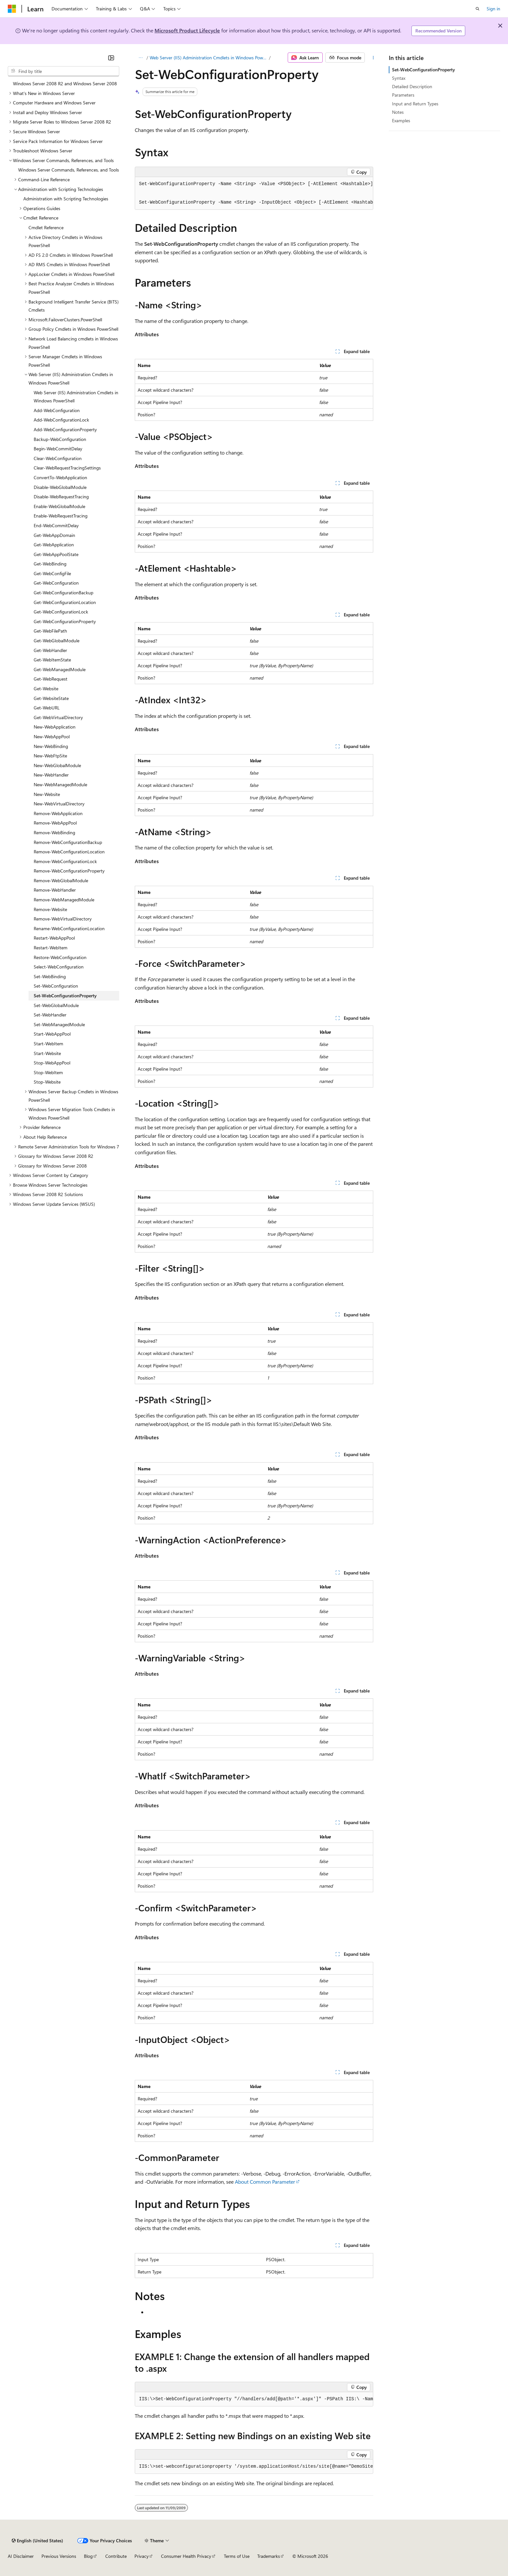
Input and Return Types (415, 104)
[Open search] (477, 9)
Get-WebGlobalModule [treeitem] (56, 640)
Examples (401, 120)
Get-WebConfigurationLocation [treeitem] (65, 602)
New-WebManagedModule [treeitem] (60, 784)
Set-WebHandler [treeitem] (50, 1015)
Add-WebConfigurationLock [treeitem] (61, 420)
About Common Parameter (265, 2181)
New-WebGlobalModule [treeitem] (57, 765)
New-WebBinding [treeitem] (51, 746)
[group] (254, 193)
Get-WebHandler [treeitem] (50, 650)
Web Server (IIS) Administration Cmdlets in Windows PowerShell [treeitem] (76, 396)
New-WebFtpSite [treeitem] (50, 756)
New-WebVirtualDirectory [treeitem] (59, 804)
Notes (398, 112)
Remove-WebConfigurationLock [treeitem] (65, 861)
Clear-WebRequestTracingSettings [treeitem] (67, 468)
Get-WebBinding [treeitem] (50, 564)
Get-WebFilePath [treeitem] (50, 631)
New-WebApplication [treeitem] (54, 727)
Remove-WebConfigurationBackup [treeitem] (68, 842)
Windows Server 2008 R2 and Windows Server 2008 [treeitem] (65, 83)
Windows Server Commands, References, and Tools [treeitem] (68, 170)
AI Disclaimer (21, 2556)
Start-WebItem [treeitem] (48, 1043)
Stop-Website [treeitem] (47, 1082)
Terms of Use (236, 2556)
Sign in (493, 9)
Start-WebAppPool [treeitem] (52, 1034)
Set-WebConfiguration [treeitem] (56, 986)
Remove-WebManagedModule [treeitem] (64, 899)
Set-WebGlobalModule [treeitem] (56, 1005)
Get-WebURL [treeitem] (47, 708)
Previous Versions (58, 2556)
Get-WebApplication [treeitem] (54, 544)
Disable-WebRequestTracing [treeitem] (61, 496)
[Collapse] (111, 58)
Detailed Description (412, 86)
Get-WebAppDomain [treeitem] (54, 535)
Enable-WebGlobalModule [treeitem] (59, 506)
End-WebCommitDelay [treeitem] (56, 525)
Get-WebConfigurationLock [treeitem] (61, 612)
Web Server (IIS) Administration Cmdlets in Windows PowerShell (209, 57)
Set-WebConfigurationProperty (423, 69)
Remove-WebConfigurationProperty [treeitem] (69, 871)
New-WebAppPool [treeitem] (52, 736)
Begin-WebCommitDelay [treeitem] (58, 448)
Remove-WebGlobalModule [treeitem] (61, 880)
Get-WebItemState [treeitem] (52, 660)
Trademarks (268, 2556)
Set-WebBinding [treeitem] (50, 976)
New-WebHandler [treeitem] (51, 775)
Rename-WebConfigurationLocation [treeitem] (69, 928)
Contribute (116, 2556)
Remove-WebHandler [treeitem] (55, 890)
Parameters (403, 95)
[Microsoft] (12, 9)
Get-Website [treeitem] (46, 688)
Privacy (141, 2556)
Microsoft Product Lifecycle (187, 30)
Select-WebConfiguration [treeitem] (59, 967)
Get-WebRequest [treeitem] (50, 679)
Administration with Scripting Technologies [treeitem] (65, 199)
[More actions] (373, 58)
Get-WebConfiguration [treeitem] (56, 583)
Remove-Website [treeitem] (50, 909)
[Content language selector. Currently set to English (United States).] (37, 2540)
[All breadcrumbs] (140, 58)
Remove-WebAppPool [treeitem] (55, 823)
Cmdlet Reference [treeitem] (46, 227)
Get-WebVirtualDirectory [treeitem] (58, 717)
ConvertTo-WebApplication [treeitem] (60, 477)
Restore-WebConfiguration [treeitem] (60, 957)
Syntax (398, 78)
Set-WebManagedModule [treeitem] (59, 1024)
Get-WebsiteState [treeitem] (51, 698)
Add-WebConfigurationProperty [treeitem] (65, 429)
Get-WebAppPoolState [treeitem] (56, 554)
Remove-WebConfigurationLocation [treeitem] (69, 852)
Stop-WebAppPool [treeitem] (52, 1063)
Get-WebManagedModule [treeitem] (60, 669)
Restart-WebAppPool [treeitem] (54, 938)
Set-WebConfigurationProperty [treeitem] (65, 995)
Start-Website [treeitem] (47, 1053)
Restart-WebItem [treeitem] (50, 947)
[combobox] (63, 71)
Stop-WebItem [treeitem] (48, 1072)
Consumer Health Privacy (186, 2556)
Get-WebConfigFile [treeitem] (52, 573)
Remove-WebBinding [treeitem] (54, 832)
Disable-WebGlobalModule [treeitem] (60, 487)
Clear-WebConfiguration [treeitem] (58, 458)
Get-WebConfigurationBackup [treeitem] (63, 592)
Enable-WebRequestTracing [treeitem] (60, 516)
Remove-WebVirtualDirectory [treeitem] (63, 919)
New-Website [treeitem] (47, 794)
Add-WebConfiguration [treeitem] (57, 410)
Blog (88, 2556)
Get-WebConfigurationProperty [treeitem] (65, 621)
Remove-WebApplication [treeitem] (58, 813)
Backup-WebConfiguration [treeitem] (60, 439)
